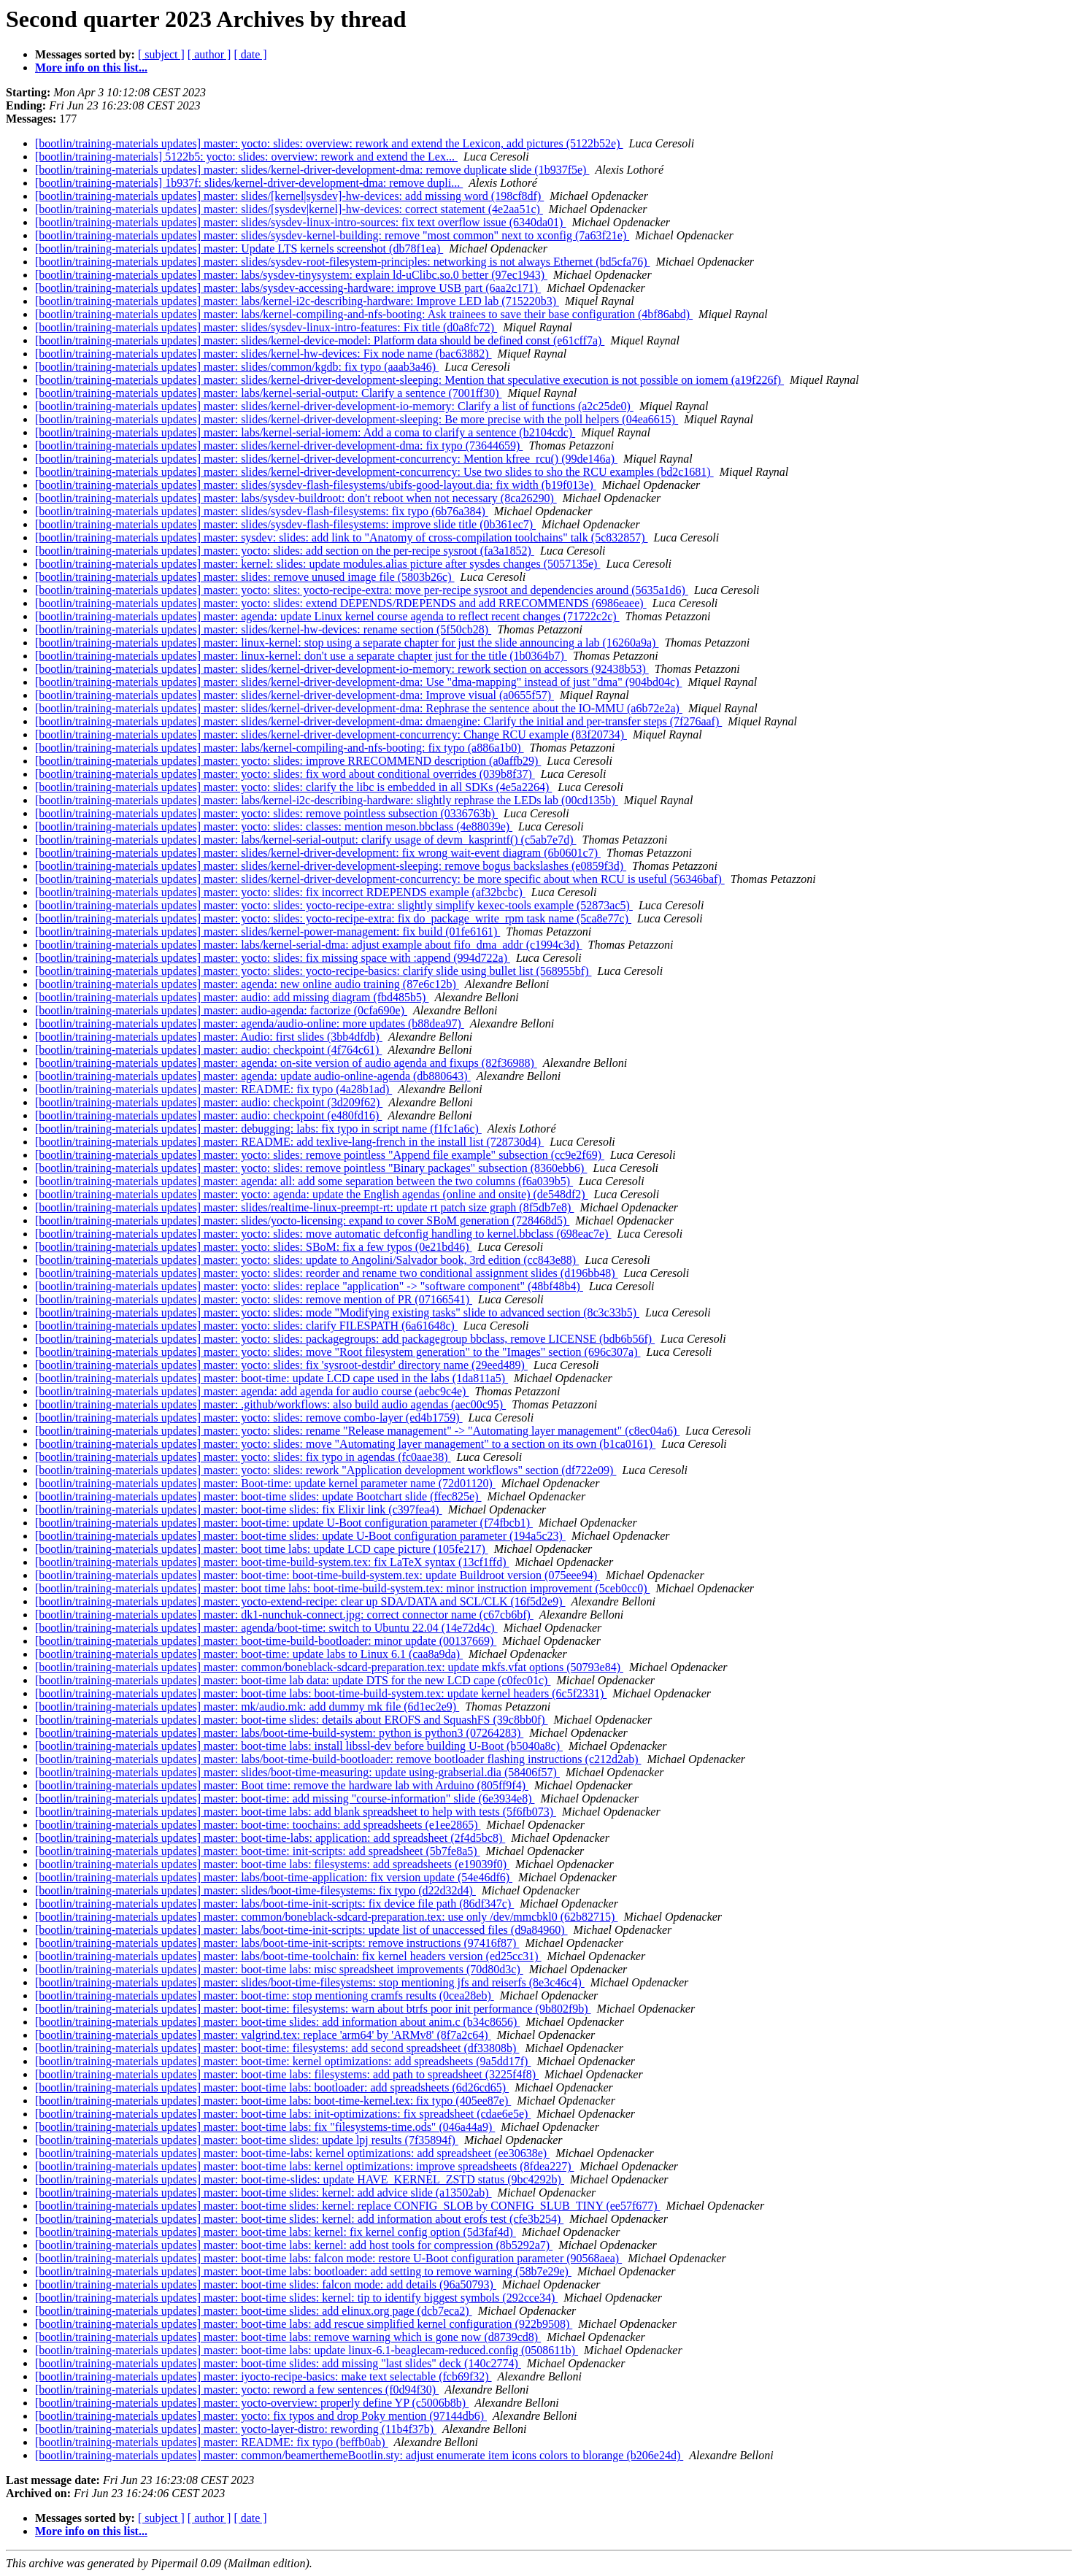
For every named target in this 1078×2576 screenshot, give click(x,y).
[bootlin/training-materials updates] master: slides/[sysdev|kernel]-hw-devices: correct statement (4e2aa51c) (289, 209)
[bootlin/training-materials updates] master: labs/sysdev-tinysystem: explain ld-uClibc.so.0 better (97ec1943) (291, 275)
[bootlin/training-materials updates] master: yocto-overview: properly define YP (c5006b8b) (252, 2402)
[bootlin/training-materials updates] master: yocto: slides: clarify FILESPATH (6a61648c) (246, 1325)
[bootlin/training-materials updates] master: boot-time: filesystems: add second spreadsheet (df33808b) (277, 2048)
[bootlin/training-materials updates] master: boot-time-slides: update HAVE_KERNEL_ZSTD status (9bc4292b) (299, 2179)
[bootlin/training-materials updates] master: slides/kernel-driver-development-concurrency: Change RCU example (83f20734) (331, 734)
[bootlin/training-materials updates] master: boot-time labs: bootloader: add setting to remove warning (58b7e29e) (303, 2271)
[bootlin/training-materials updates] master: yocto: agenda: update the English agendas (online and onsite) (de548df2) (311, 1194)
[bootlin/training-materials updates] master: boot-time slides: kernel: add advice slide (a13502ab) (263, 2192)
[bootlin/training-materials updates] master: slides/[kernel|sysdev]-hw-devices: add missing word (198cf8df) (289, 196)
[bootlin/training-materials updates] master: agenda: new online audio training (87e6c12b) (247, 984)
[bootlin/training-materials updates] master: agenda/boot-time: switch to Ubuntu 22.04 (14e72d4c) (266, 1627)
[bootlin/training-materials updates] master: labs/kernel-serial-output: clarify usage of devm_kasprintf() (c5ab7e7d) (306, 839)
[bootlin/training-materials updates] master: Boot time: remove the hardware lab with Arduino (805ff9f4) (281, 1785)
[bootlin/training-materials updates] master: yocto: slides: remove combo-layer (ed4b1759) (249, 1417)
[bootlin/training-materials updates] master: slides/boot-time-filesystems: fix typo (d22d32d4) (255, 1890)
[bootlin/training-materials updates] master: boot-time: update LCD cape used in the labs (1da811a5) (271, 1378)
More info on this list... (91, 67)
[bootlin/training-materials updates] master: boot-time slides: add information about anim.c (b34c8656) (277, 2022)
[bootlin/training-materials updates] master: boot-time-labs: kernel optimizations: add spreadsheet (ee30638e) (292, 2153)
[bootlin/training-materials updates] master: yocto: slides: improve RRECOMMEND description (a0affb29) (288, 761)
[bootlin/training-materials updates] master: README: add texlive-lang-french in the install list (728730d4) (289, 1141)
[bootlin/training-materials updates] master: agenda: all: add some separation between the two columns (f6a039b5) (304, 1181)
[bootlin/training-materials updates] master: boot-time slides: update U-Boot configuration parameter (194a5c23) (300, 1536)
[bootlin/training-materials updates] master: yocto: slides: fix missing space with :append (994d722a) (272, 958)
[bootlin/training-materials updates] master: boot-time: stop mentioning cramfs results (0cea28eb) (264, 1995)
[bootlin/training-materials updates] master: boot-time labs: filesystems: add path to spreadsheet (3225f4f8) (287, 2074)
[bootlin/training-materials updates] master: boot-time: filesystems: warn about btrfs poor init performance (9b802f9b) (313, 2008)
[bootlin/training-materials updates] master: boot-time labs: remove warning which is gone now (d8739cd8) (288, 2337)
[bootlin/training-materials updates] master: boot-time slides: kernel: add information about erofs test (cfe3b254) (299, 2219)
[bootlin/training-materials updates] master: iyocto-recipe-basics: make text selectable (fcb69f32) (263, 2376)
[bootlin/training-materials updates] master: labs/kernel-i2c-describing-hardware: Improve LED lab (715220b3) (297, 301)
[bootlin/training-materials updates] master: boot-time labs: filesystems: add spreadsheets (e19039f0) (272, 1864)
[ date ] (250, 54)
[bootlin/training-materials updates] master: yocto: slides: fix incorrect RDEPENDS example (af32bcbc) (280, 892)
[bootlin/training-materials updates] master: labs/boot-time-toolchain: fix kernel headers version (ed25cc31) (288, 1956)
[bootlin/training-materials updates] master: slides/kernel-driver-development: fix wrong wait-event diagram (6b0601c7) (318, 853)
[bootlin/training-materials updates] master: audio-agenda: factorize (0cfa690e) (221, 1010)
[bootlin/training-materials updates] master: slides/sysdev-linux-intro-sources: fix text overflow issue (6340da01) (300, 222)
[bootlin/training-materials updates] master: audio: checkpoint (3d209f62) (208, 1102)
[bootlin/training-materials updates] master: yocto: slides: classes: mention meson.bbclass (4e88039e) (273, 826)
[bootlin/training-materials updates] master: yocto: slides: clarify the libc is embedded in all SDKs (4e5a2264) (293, 787)
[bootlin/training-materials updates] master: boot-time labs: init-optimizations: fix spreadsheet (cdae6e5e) (283, 2114)
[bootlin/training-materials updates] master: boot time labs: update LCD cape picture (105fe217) (261, 1549)
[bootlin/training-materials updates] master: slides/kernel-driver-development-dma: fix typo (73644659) (279, 445)
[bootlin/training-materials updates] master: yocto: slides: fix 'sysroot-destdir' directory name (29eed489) (281, 1365)
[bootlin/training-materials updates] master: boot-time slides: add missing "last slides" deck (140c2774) (278, 2363)
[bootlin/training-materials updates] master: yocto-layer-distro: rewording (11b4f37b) (235, 2429)
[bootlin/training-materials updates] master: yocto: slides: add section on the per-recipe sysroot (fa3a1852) (284, 550)
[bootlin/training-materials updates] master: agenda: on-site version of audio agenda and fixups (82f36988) (286, 1063)
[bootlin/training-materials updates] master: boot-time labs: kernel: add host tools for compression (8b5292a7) (294, 2245)
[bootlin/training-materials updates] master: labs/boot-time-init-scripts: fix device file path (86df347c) (274, 1903)
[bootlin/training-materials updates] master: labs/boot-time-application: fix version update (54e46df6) (273, 1877)
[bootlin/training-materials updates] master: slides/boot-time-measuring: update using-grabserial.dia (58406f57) (297, 1772)
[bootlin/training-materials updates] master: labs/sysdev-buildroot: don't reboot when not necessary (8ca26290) (296, 498)
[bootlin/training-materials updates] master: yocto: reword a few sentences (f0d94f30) (237, 2389)
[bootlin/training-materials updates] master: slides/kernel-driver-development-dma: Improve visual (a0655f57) (294, 695)
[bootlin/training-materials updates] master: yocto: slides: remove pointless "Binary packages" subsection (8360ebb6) (311, 1168)
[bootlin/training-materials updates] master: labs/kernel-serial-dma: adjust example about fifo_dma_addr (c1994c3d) (308, 944)
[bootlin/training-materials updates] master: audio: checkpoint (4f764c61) (208, 1050)
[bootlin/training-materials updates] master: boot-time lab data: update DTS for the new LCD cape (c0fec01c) (292, 1680)
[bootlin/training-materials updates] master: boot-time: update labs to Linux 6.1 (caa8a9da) (249, 1654)
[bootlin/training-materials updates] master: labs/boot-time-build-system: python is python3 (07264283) (279, 1733)
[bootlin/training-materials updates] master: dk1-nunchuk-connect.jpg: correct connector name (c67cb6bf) (284, 1614)
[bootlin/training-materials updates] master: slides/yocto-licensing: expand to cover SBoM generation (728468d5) (302, 1220)
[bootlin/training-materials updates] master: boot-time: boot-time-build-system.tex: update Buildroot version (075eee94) (317, 1575)
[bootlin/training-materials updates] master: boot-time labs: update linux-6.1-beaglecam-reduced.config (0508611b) (306, 2350)
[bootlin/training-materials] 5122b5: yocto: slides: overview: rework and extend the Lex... (246, 156)
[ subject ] (161, 54)
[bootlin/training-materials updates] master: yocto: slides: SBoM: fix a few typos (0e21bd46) (253, 1247)
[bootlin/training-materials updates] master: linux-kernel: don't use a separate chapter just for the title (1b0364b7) (301, 655)
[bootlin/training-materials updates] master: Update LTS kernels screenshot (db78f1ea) (239, 248)
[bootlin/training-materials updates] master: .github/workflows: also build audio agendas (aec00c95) (270, 1404)
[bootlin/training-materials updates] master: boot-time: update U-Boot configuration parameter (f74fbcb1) (284, 1522)
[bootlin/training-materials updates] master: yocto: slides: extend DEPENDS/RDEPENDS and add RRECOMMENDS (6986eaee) (341, 603)
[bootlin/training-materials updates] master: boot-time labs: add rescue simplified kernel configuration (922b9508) (303, 2324)
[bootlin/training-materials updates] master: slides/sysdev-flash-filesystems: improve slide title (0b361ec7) (285, 524)
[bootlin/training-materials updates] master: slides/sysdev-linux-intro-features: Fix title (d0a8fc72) (266, 327)
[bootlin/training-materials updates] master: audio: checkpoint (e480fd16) (208, 1115)
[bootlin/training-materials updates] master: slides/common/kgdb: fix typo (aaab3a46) (237, 366)
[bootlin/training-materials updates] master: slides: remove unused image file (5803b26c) (245, 577)
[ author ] (209, 54)
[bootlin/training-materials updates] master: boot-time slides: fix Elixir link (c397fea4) (238, 1509)
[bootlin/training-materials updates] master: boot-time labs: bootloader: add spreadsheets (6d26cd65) (272, 2087)
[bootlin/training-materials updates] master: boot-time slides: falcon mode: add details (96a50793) (265, 2284)
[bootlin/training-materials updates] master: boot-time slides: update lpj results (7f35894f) (246, 2140)
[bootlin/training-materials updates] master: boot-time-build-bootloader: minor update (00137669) (265, 1641)
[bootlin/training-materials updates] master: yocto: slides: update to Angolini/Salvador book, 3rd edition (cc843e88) (307, 1260)
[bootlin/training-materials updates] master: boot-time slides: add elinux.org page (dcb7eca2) (253, 2311)
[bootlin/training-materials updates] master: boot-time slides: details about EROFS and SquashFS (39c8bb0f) (291, 1719)
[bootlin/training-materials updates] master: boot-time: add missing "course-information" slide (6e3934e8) (284, 1798)
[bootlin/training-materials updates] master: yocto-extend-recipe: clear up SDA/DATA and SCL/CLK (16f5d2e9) (300, 1601)
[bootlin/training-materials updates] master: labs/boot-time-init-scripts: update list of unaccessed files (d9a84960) (301, 1930)
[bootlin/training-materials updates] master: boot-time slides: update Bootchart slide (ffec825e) (258, 1496)
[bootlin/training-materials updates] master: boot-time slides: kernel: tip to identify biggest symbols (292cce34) (296, 2297)
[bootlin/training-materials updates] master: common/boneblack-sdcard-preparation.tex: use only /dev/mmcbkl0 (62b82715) (326, 1916)
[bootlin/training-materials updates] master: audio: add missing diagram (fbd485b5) (231, 997)
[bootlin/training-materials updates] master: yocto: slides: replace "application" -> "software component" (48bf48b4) (309, 1286)
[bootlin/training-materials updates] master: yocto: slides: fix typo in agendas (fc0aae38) (243, 1457)
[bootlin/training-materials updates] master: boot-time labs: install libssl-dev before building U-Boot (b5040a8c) (299, 1746)
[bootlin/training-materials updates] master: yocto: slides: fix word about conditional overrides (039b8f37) (285, 774)
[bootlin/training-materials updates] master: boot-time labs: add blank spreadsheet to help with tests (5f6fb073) (295, 1811)
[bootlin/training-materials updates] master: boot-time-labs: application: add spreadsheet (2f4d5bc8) (270, 1838)
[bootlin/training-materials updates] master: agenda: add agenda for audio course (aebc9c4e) (252, 1391)
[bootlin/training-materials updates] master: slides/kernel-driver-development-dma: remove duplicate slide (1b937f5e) (312, 169)
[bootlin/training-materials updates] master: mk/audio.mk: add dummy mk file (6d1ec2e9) (247, 1706)
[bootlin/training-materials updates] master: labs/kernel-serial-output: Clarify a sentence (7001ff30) (268, 393)
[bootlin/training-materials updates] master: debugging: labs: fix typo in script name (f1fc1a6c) (258, 1128)
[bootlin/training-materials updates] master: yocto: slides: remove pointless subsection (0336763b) (266, 813)
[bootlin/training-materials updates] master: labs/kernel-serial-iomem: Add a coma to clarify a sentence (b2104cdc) (305, 432)
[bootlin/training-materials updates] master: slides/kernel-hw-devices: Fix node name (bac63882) (263, 353)
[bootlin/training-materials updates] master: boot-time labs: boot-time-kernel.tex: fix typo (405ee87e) (273, 2100)
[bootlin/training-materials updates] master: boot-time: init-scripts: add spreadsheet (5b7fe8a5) (257, 1851)
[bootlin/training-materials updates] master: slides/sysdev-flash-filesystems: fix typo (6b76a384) (261, 511)
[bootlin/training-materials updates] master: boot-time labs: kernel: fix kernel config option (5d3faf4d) (275, 2232)
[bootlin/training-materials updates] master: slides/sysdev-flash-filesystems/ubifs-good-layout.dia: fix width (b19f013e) (315, 485)
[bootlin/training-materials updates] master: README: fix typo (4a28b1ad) (213, 1089)
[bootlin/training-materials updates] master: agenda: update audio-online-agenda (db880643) (253, 1076)
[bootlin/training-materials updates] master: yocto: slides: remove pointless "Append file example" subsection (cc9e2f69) (319, 1155)
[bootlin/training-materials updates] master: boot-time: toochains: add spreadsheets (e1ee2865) (257, 1825)
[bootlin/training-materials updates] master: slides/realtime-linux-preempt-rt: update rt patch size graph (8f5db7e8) (304, 1207)
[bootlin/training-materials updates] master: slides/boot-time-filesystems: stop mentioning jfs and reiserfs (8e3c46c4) (310, 1982)
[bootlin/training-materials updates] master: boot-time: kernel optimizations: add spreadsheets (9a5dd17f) (283, 2061)
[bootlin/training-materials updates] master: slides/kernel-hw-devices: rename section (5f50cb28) (263, 629)
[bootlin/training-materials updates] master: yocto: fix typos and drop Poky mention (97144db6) (261, 2416)
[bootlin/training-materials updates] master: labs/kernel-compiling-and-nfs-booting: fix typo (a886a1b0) (279, 747)
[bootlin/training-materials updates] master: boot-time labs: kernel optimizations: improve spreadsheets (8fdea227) (304, 2166)
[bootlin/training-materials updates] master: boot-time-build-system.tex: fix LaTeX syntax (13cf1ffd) (272, 1562)
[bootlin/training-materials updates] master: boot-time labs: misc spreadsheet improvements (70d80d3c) (279, 1969)
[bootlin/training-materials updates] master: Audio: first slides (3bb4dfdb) (208, 1036)
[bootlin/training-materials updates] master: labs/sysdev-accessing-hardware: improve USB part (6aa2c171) (288, 288)
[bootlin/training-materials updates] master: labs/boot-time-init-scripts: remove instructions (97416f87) (277, 1943)
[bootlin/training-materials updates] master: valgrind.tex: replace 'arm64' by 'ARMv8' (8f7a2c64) (263, 2035)
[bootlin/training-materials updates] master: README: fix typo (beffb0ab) (211, 2442)
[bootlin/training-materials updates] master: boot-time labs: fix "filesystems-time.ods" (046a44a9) (265, 2127)
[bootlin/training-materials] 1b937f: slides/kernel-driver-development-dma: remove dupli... (249, 183)
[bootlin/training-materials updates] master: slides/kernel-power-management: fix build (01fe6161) (267, 931)
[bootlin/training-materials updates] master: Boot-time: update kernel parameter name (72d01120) (265, 1483)
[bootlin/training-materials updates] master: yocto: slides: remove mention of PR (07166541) (253, 1299)
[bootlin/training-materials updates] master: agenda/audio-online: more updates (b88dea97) (249, 1023)
